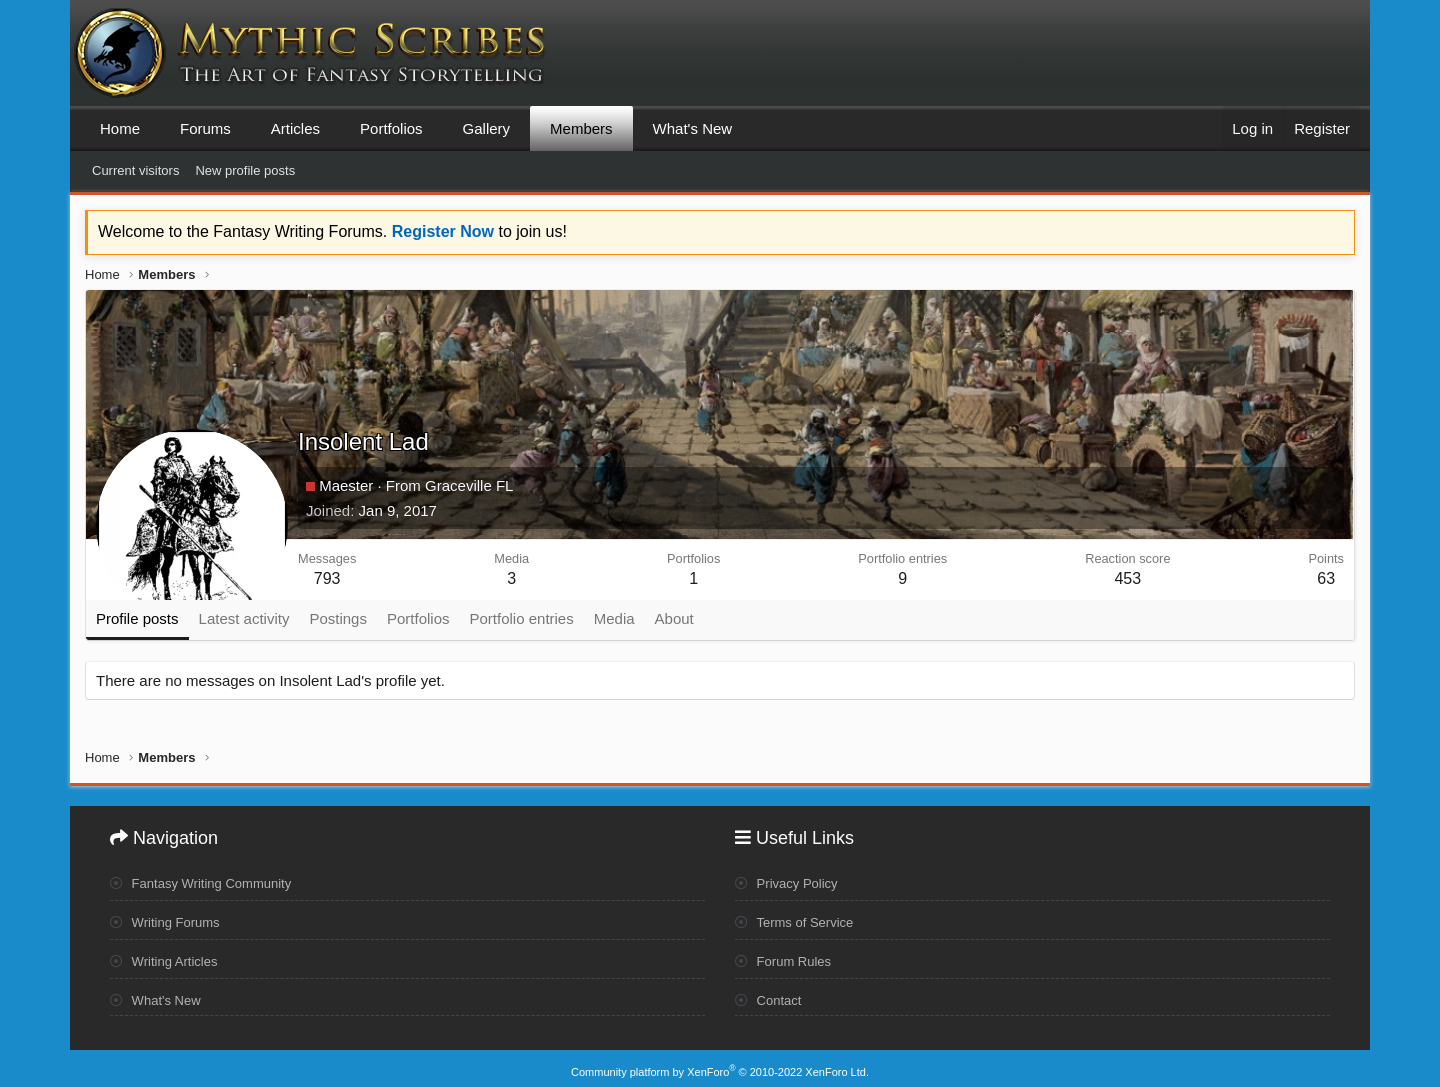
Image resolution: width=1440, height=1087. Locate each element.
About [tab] (674, 618)
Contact (770, 996)
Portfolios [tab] (418, 618)
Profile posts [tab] (137, 618)
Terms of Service (798, 919)
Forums (205, 128)
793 (327, 578)
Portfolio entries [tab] (522, 618)
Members (581, 128)
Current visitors (135, 170)
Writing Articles (167, 957)
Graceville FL (469, 485)
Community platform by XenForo (720, 1064)
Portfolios (391, 128)
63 (1326, 578)
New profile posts (245, 170)
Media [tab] (614, 618)
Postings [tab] (338, 618)
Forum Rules (786, 957)
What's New (693, 128)
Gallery (487, 128)
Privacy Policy (790, 880)
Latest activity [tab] (244, 618)
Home (120, 128)
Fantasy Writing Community (207, 880)
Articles (295, 128)
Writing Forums (169, 919)
